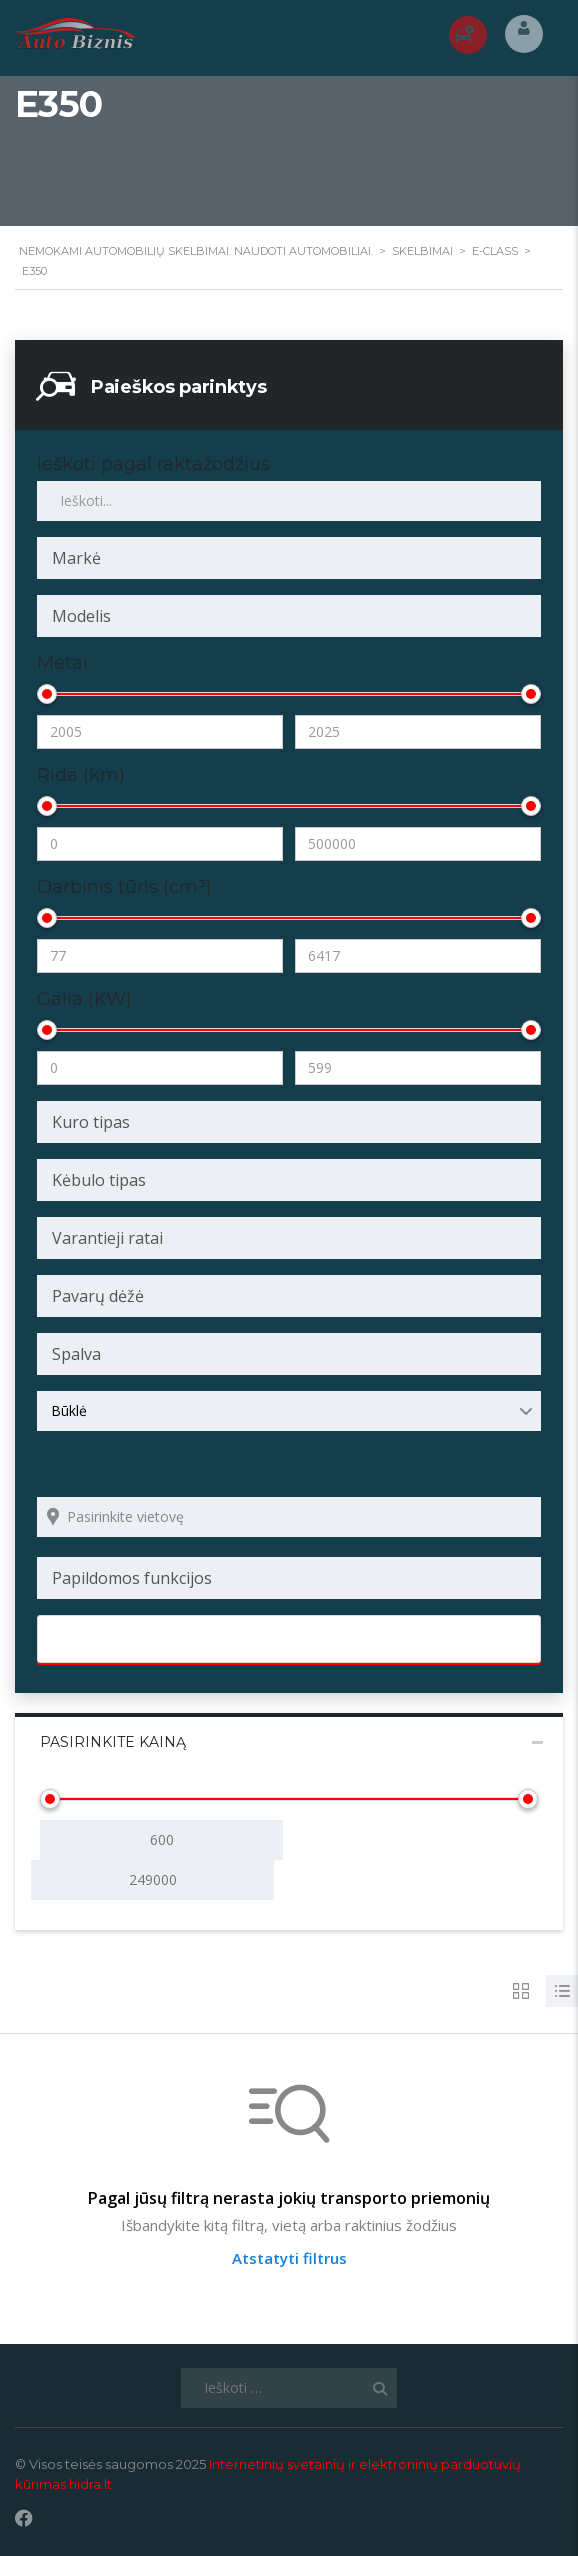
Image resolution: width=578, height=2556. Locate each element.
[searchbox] (289, 558)
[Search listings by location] (289, 1517)
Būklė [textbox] (69, 1410)
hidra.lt (90, 2484)
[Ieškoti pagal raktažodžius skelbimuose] (289, 501)
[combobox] (289, 558)
